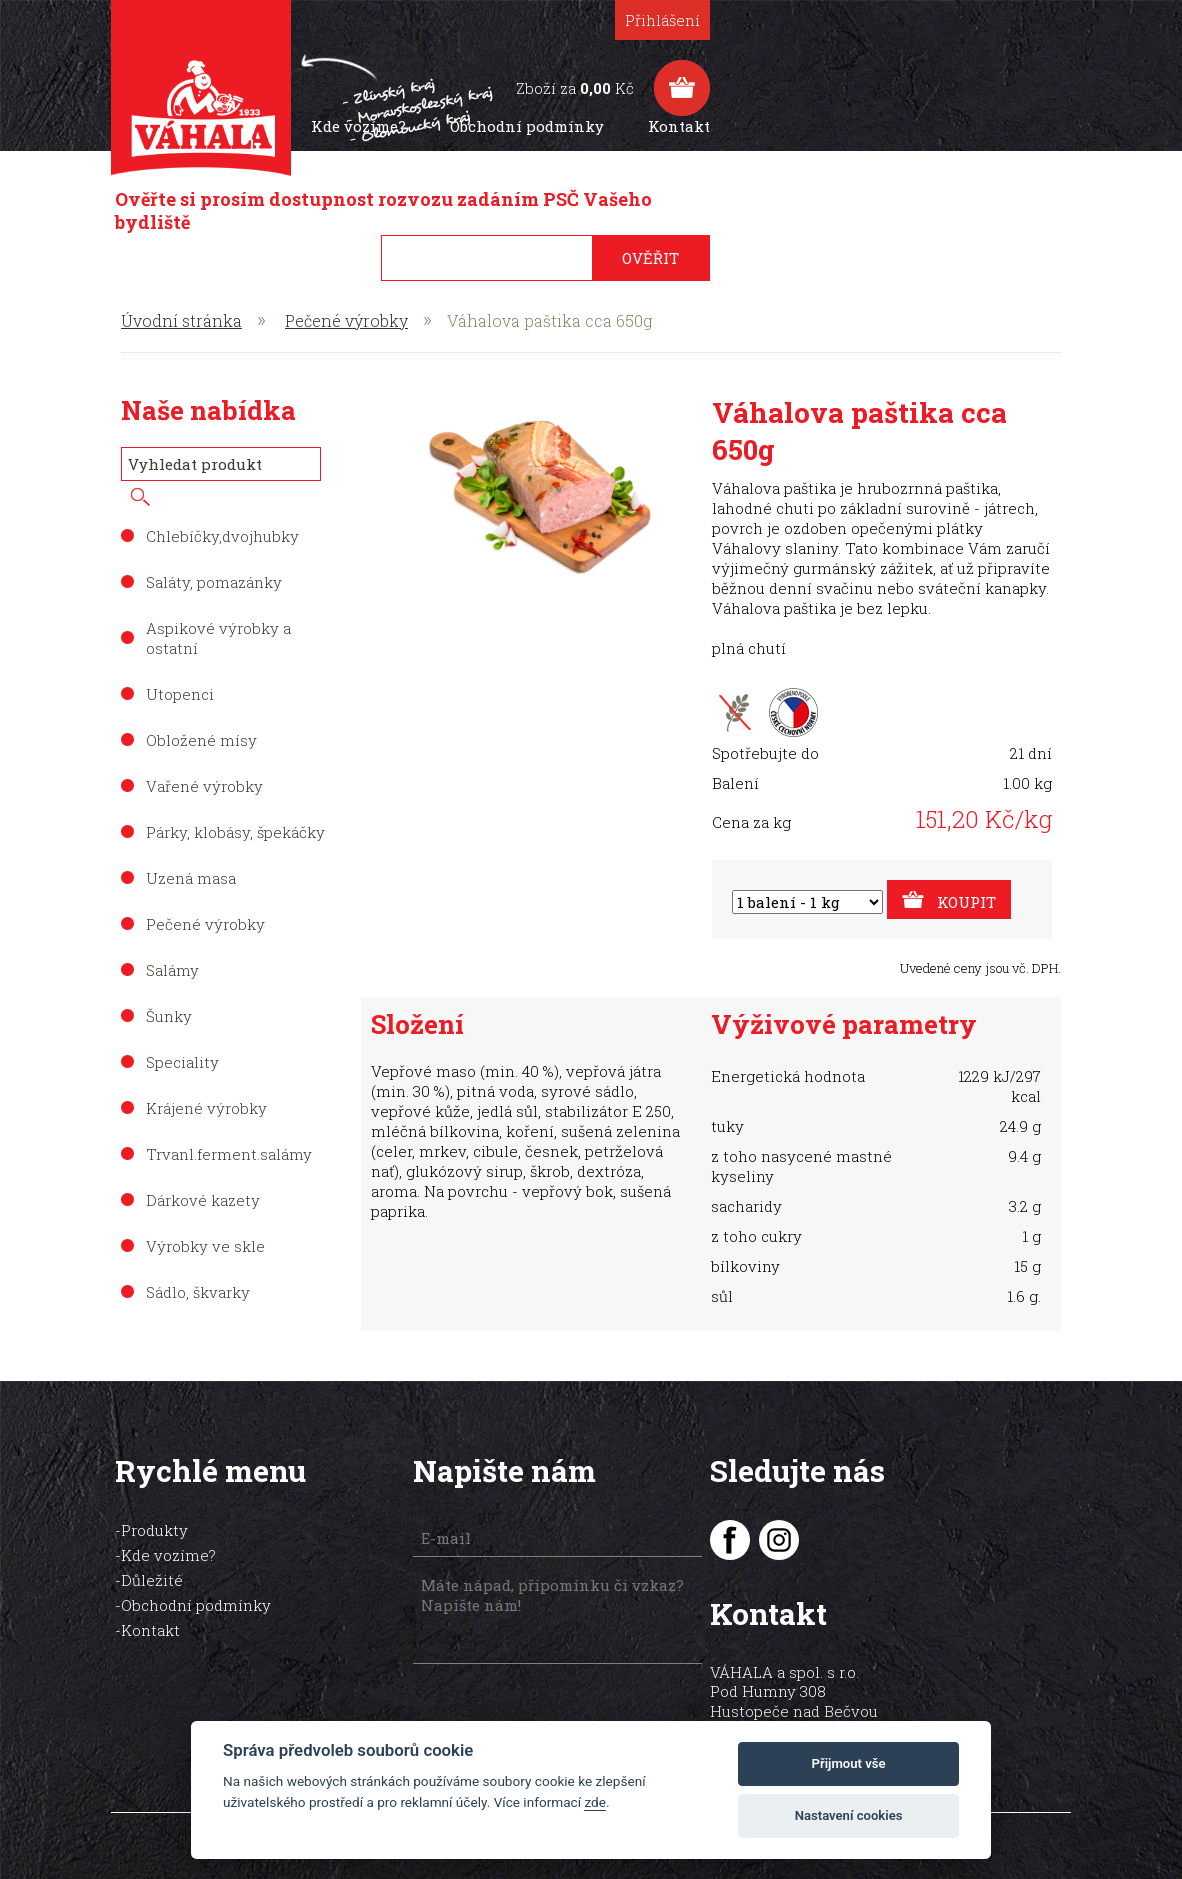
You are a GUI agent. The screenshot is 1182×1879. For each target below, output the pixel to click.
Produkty (583, 126)
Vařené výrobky (204, 762)
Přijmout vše (849, 1763)
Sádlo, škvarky (198, 1268)
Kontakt (1030, 126)
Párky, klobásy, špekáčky (235, 808)
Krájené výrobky (206, 1084)
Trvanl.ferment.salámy (229, 1130)
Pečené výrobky (346, 296)
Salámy (172, 946)
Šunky (169, 992)
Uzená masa (191, 854)
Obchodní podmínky (878, 126)
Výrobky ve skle (205, 1222)
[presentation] (502, 1686)
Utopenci (180, 670)
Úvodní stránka (181, 296)
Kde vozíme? (709, 126)
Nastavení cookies (849, 1815)
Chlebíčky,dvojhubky (222, 512)
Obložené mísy (201, 716)
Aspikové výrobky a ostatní (218, 614)
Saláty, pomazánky (214, 558)
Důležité (158, 1556)
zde (595, 1802)
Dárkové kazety (203, 1176)
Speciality (182, 1038)
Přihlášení (1013, 20)
